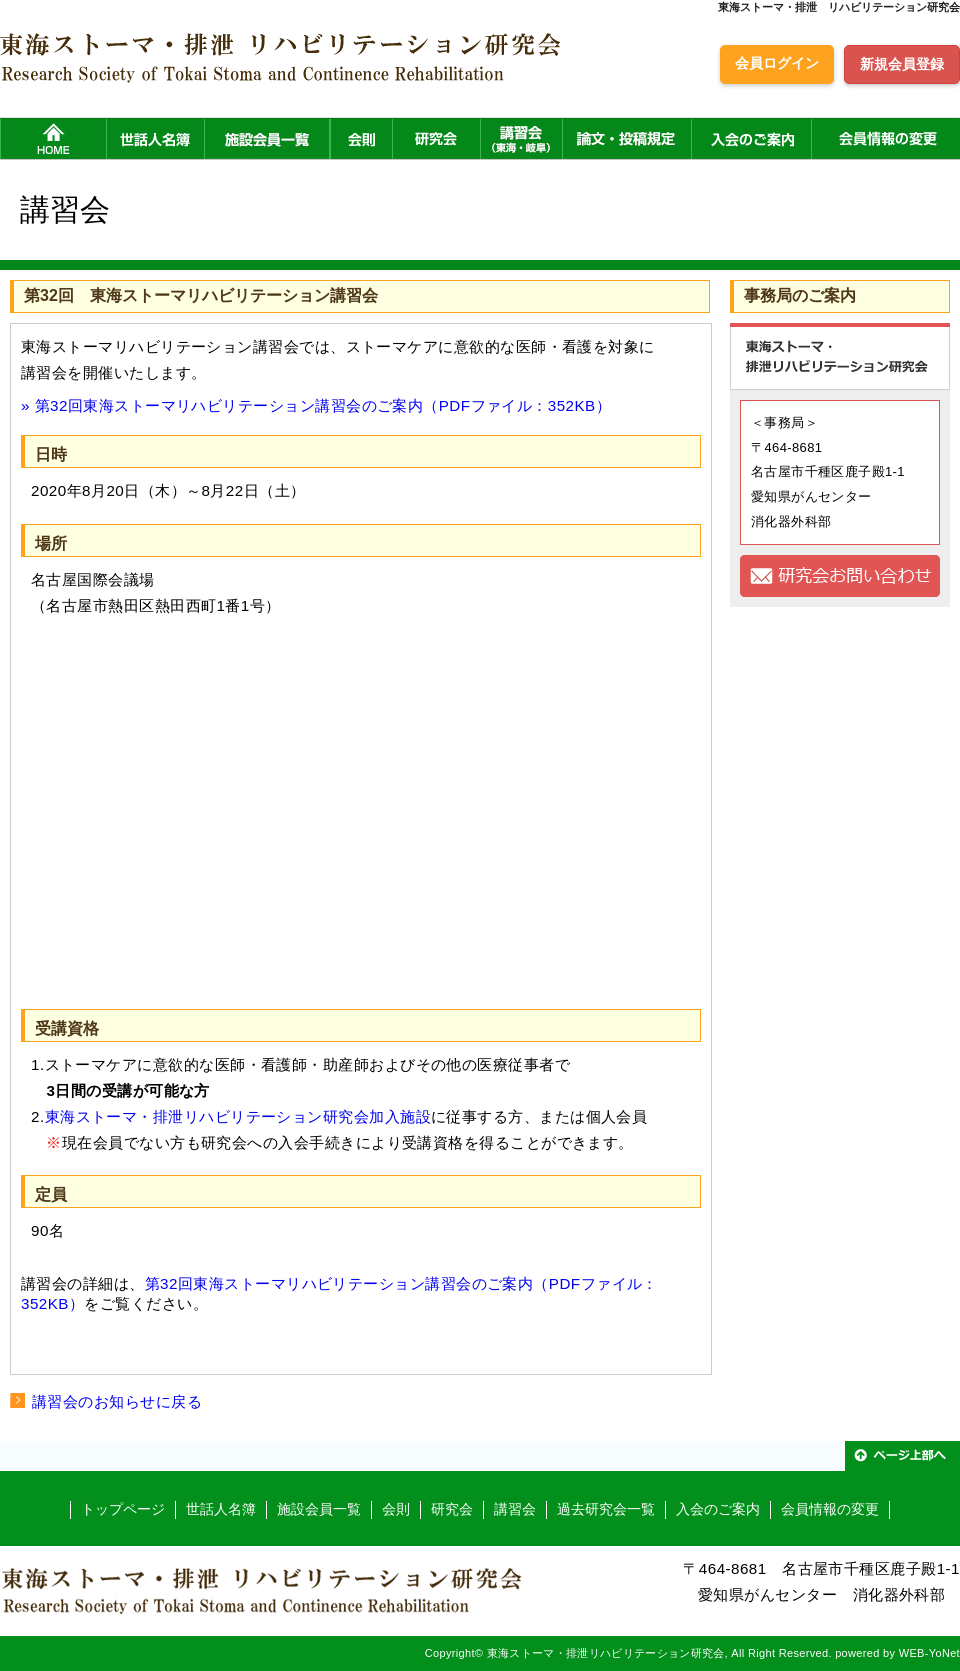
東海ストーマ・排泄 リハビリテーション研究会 (839, 7)
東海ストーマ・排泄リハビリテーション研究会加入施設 (238, 1116)
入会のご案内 (718, 1509)
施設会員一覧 (319, 1509)
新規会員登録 (902, 64)
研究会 (452, 1509)
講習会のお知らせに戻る (117, 1401)
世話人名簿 (221, 1509)
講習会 (515, 1509)
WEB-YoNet (929, 1653)
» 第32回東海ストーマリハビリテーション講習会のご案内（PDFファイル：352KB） (316, 405)
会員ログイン (777, 63)
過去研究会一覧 (606, 1509)
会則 (396, 1509)
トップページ (123, 1509)
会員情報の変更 (830, 1509)
